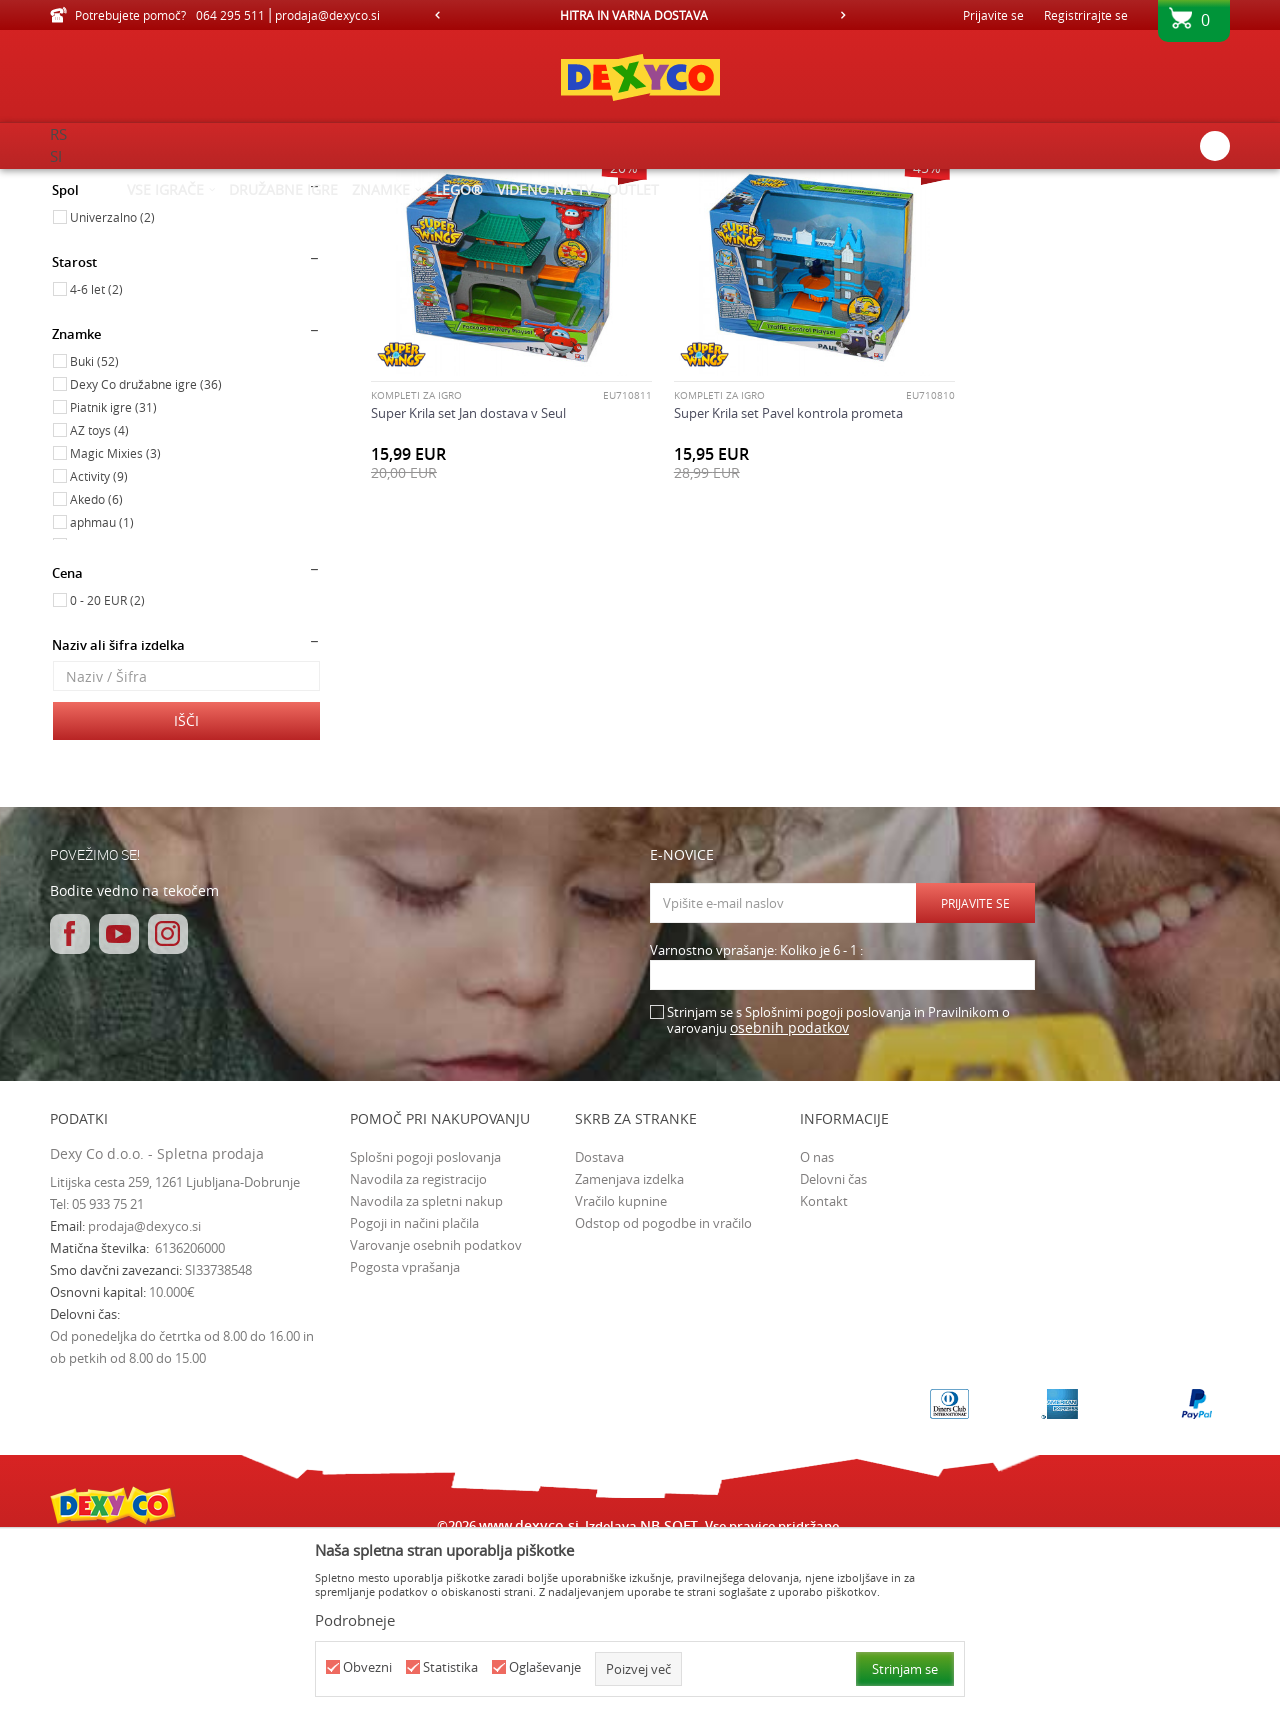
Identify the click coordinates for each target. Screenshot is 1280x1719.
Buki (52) (94, 530)
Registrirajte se (1086, 15)
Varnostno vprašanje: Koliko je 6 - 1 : (756, 1119)
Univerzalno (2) (112, 386)
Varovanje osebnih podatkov (436, 1414)
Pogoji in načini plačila (414, 1392)
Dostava (599, 1326)
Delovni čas (833, 1348)
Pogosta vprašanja (405, 1436)
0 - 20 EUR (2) (107, 769)
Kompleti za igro (416, 555)
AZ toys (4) (99, 599)
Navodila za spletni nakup (426, 1370)
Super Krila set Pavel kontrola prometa (778, 572)
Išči (186, 889)
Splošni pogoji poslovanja (425, 1326)
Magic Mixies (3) (115, 622)
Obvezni (367, 1667)
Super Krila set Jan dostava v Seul (468, 572)
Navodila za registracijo (418, 1348)
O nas (817, 1326)
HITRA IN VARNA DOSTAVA (639, 15)
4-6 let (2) (96, 458)
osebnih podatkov (789, 1196)
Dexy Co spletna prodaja (118, 182)
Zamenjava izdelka (629, 1348)
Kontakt (824, 1370)
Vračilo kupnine (621, 1370)
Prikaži (1022, 215)
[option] (640, 15)
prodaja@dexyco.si (144, 1395)
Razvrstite (731, 215)
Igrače (79, 273)
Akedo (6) (96, 668)
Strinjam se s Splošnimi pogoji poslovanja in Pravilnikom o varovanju (838, 1189)
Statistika (450, 1667)
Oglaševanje (545, 1667)
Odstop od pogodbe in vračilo (663, 1392)
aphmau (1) (102, 691)
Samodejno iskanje (621, 215)
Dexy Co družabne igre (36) (146, 553)
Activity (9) (99, 645)
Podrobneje (355, 1620)
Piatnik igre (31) (113, 576)
